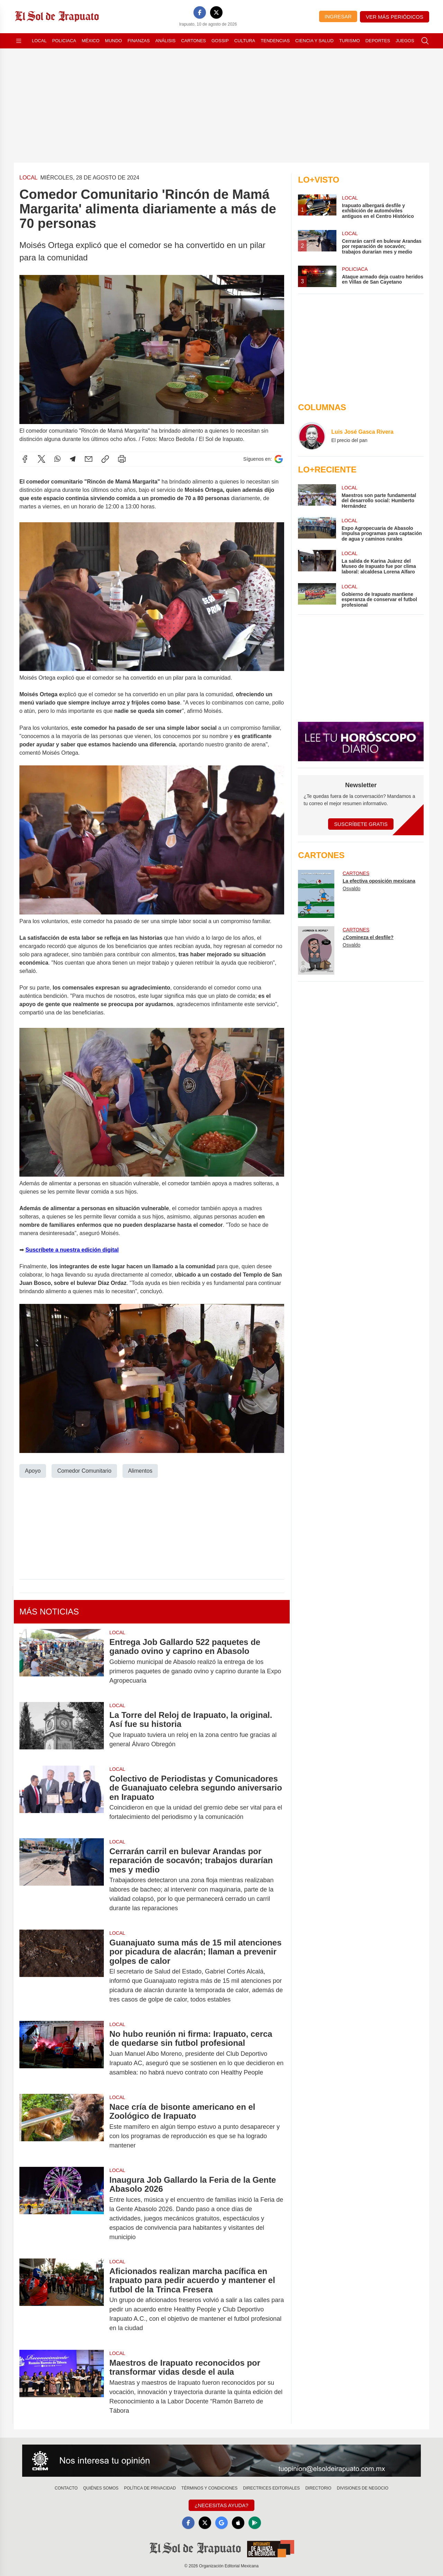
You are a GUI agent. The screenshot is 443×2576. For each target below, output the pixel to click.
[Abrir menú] (19, 41)
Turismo (349, 40)
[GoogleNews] (221, 2523)
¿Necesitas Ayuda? (221, 2505)
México (90, 40)
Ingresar (338, 16)
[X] (216, 12)
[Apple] (238, 2523)
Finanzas (138, 40)
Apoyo (32, 1470)
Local (39, 40)
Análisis (165, 40)
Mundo (113, 40)
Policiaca (64, 40)
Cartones (193, 40)
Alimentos (140, 1470)
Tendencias (275, 40)
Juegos (405, 40)
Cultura (244, 40)
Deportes (377, 40)
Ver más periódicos (394, 17)
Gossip (220, 40)
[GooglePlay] (254, 2523)
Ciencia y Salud (314, 40)
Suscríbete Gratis (361, 824)
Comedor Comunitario (84, 1470)
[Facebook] (199, 12)
